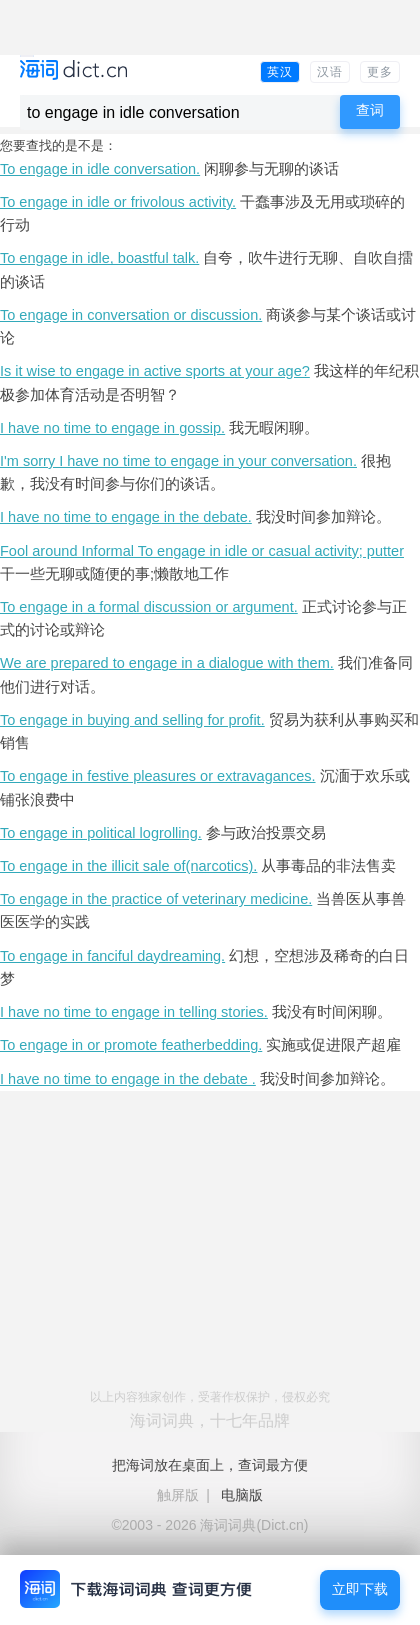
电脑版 (242, 1495)
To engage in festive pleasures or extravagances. (158, 776)
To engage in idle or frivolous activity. (118, 202)
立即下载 (360, 1589)
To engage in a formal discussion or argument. (149, 607)
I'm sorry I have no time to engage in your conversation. (178, 461)
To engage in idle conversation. (100, 169)
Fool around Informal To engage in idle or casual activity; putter (202, 551)
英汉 (280, 72)
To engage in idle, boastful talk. (99, 258)
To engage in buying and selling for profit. (132, 720)
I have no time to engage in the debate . (128, 1079)
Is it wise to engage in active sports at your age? (155, 371)
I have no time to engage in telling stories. (134, 1012)
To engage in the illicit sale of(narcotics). (128, 866)
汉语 (330, 72)
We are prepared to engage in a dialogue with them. (167, 663)
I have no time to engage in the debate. (126, 517)
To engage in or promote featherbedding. (131, 1045)
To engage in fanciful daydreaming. (112, 956)
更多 (380, 72)
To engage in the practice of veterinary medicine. (156, 899)
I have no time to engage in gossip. (112, 428)
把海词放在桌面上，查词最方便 (210, 1465)
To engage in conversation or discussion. (131, 315)
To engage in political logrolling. (101, 833)
